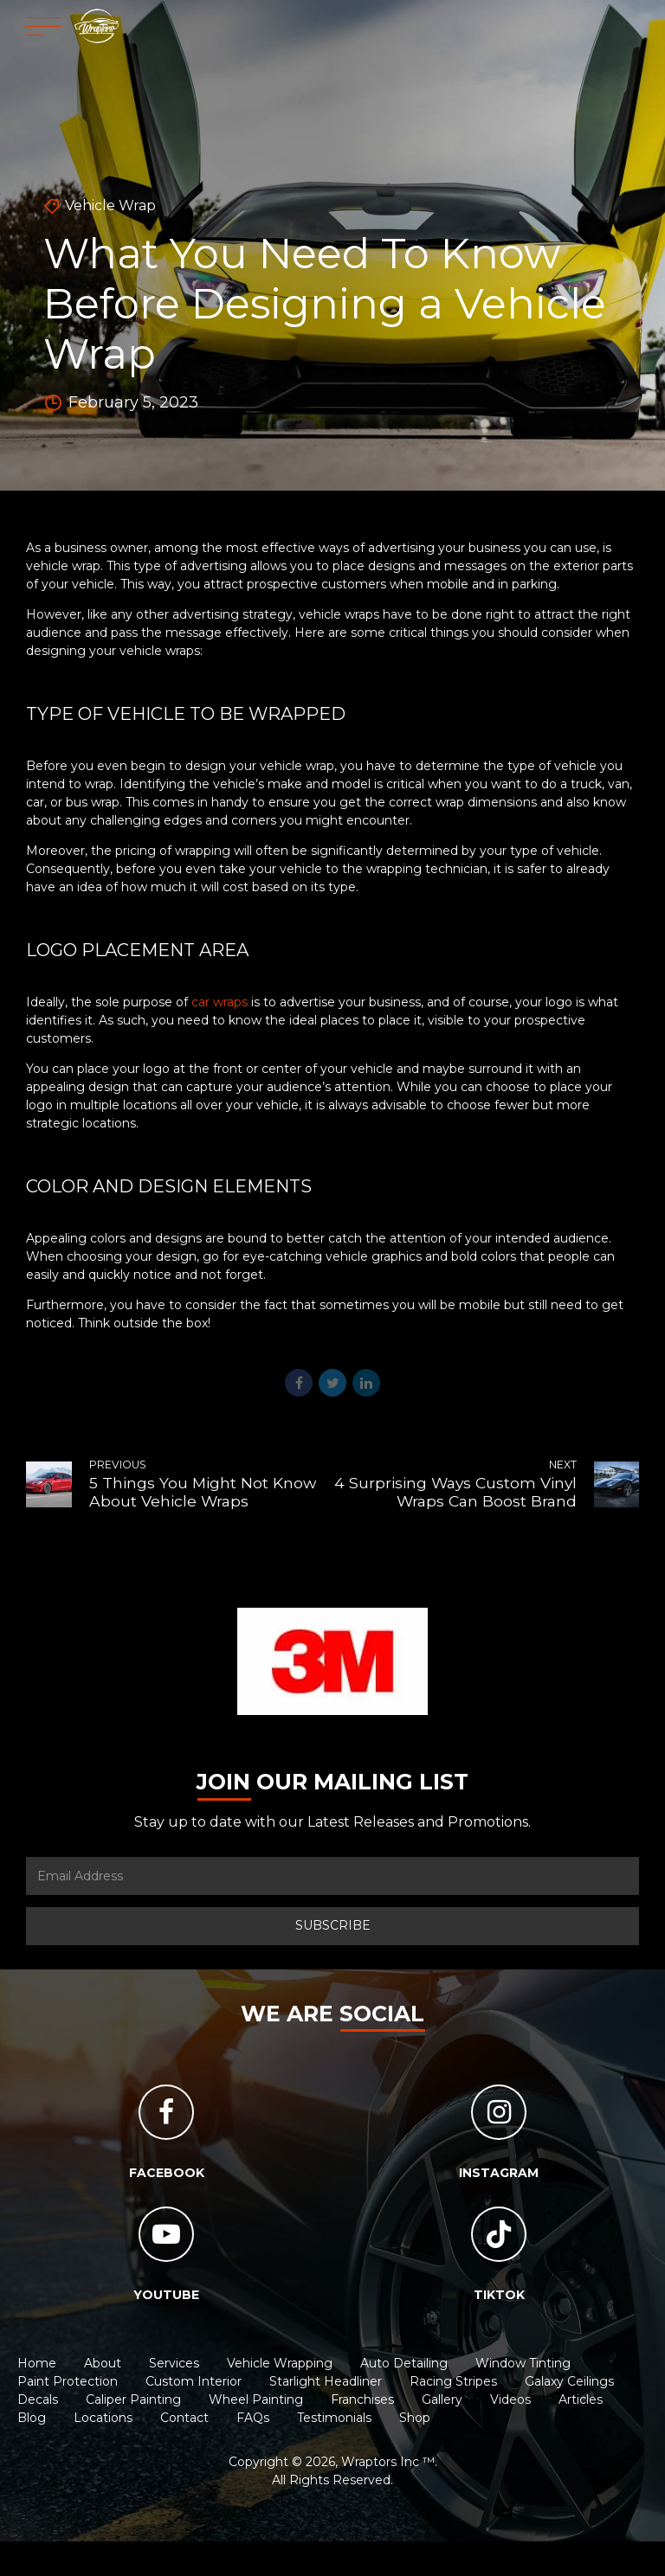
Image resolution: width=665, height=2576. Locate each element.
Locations (103, 2417)
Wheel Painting (256, 2399)
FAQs (252, 2417)
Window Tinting (523, 2363)
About (102, 2363)
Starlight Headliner (325, 2381)
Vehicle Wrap (110, 205)
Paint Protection (67, 2381)
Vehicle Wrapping (279, 2363)
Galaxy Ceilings (569, 2381)
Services (174, 2363)
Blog (31, 2417)
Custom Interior (193, 2381)
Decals (37, 2399)
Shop (414, 2417)
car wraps (219, 1002)
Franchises (362, 2399)
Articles (580, 2399)
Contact (184, 2417)
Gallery (442, 2399)
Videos (510, 2399)
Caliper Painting (133, 2399)
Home (36, 2363)
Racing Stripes (453, 2381)
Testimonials (334, 2417)
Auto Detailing (404, 2363)
